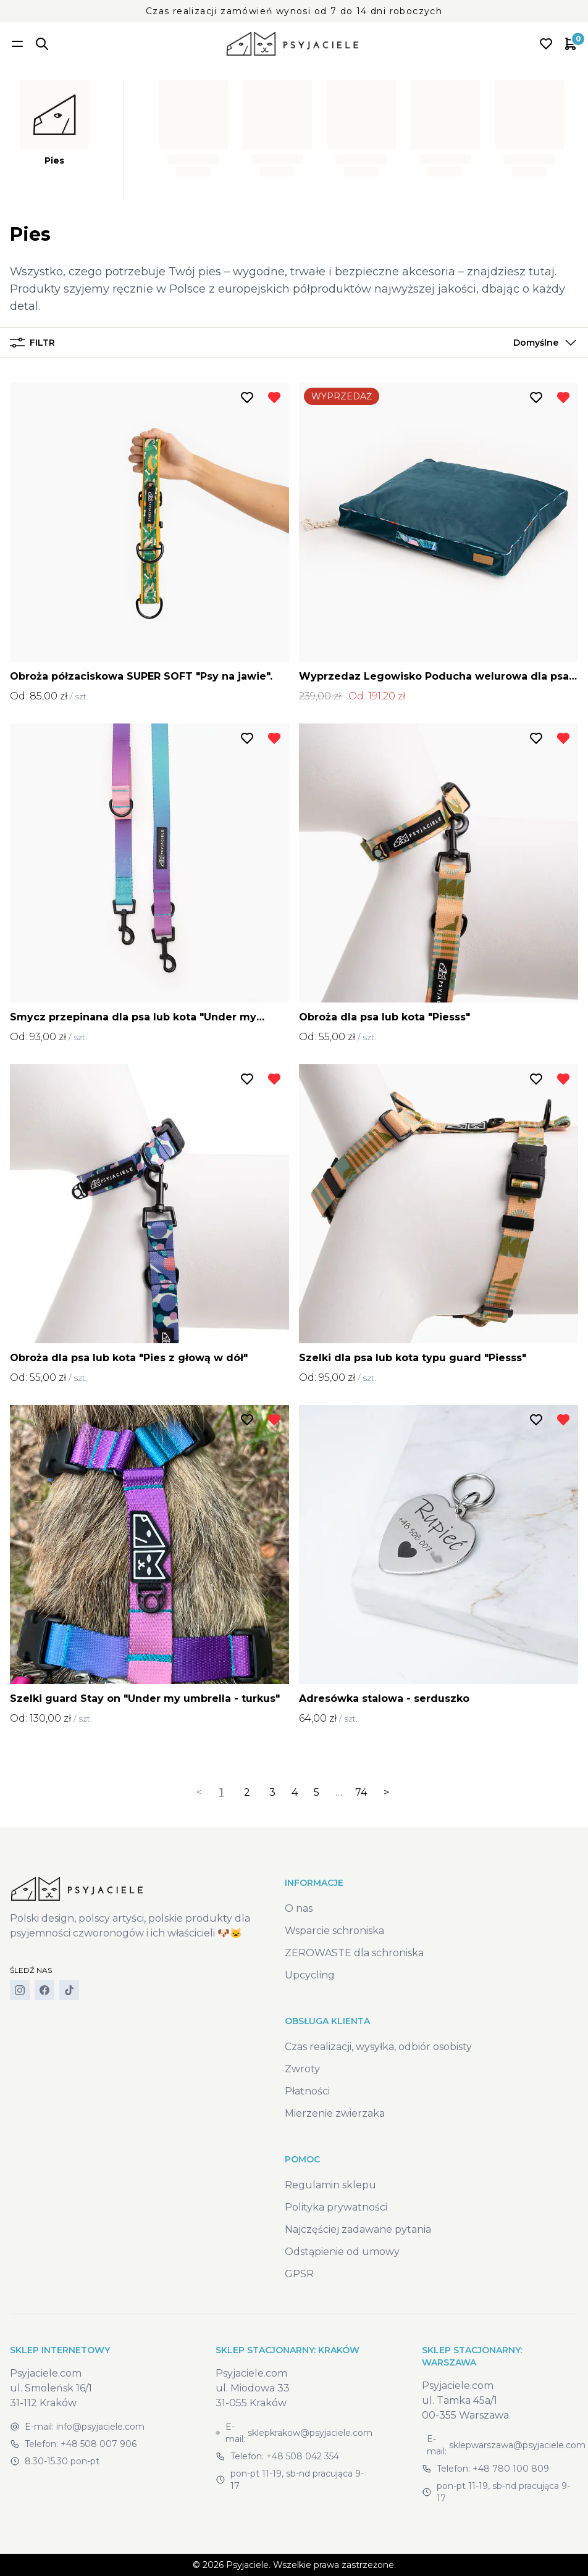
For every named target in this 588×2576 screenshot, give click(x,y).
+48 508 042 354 (302, 2456)
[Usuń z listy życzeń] (274, 397)
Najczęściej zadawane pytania (358, 2229)
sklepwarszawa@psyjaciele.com (517, 2445)
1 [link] (221, 1792)
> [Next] (386, 1792)
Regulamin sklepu (330, 2185)
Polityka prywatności (336, 2207)
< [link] (199, 1792)
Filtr (32, 342)
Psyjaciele (247, 2564)
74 (361, 1792)
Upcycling (310, 1975)
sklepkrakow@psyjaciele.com (310, 2432)
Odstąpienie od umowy (342, 2251)
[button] (542, 342)
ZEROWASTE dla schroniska (354, 1953)
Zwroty (302, 2069)
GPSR (299, 2274)
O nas (299, 1908)
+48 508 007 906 (98, 2443)
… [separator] (338, 1792)
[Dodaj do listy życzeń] (247, 397)
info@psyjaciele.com (100, 2426)
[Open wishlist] (546, 43)
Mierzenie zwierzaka (335, 2113)
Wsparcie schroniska (334, 1930)
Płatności (307, 2091)
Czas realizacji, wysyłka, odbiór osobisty (378, 2047)
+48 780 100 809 (510, 2468)
